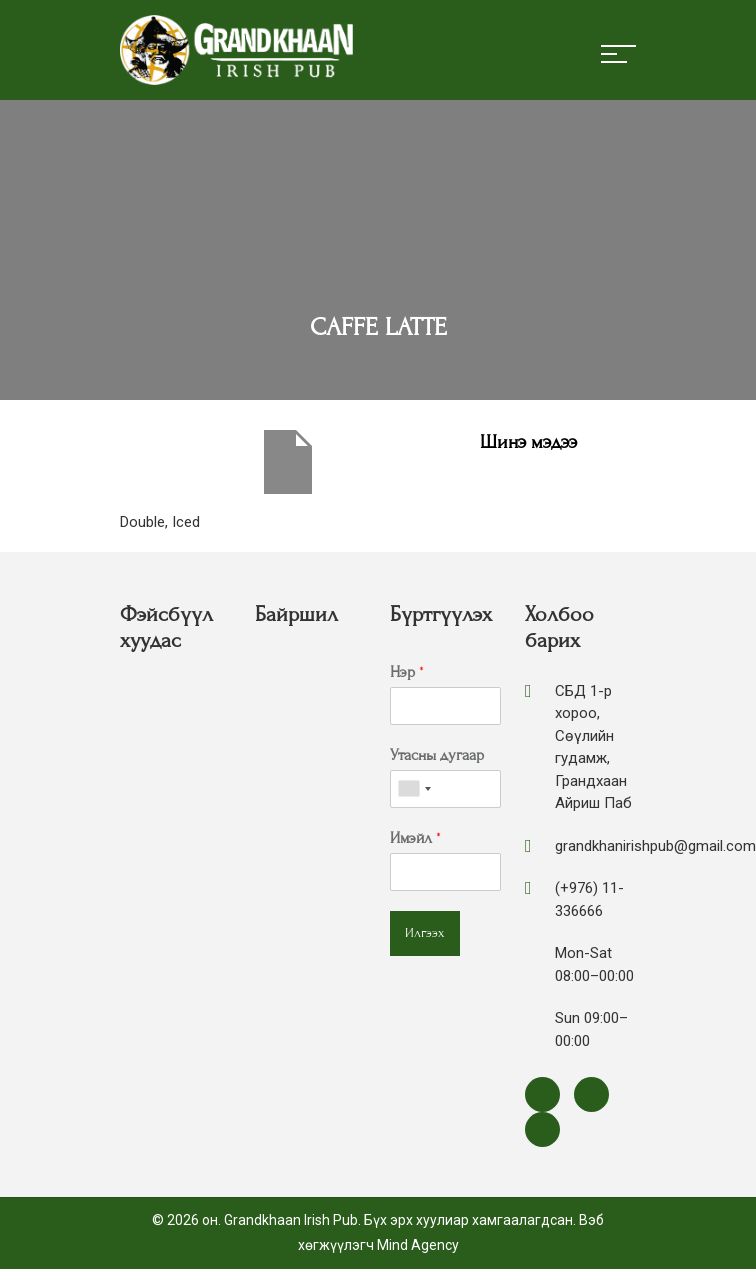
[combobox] (414, 789)
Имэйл (415, 838)
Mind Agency (418, 1245)
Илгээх (425, 933)
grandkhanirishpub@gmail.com (655, 846)
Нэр (407, 672)
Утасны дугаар (437, 755)
